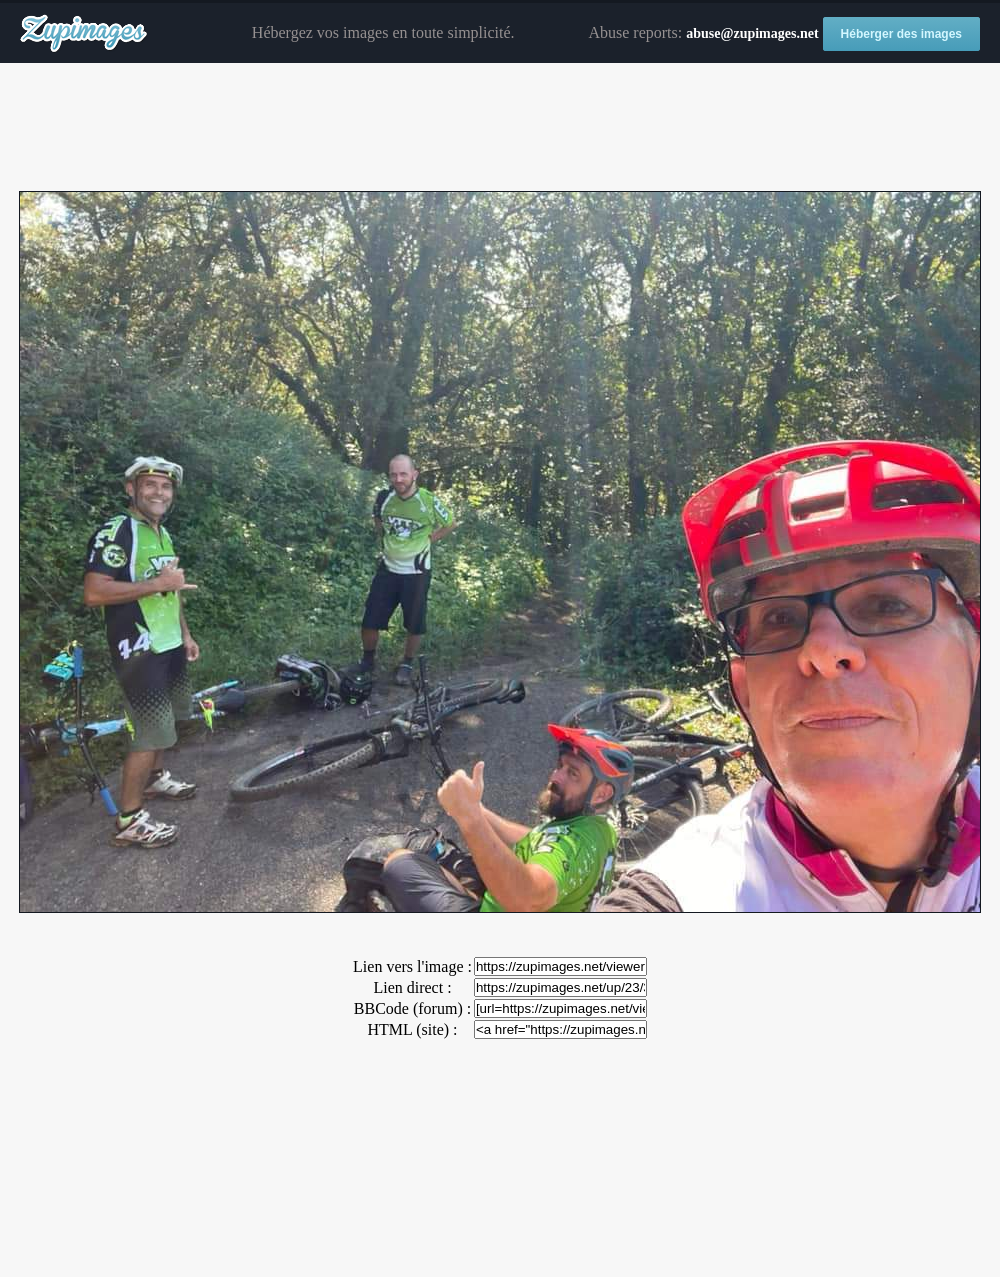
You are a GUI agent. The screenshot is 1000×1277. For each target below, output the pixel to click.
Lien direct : (412, 987)
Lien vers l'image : (412, 966)
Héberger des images (901, 34)
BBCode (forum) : (412, 1008)
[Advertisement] (500, 128)
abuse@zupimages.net (752, 33)
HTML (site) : (412, 1029)
